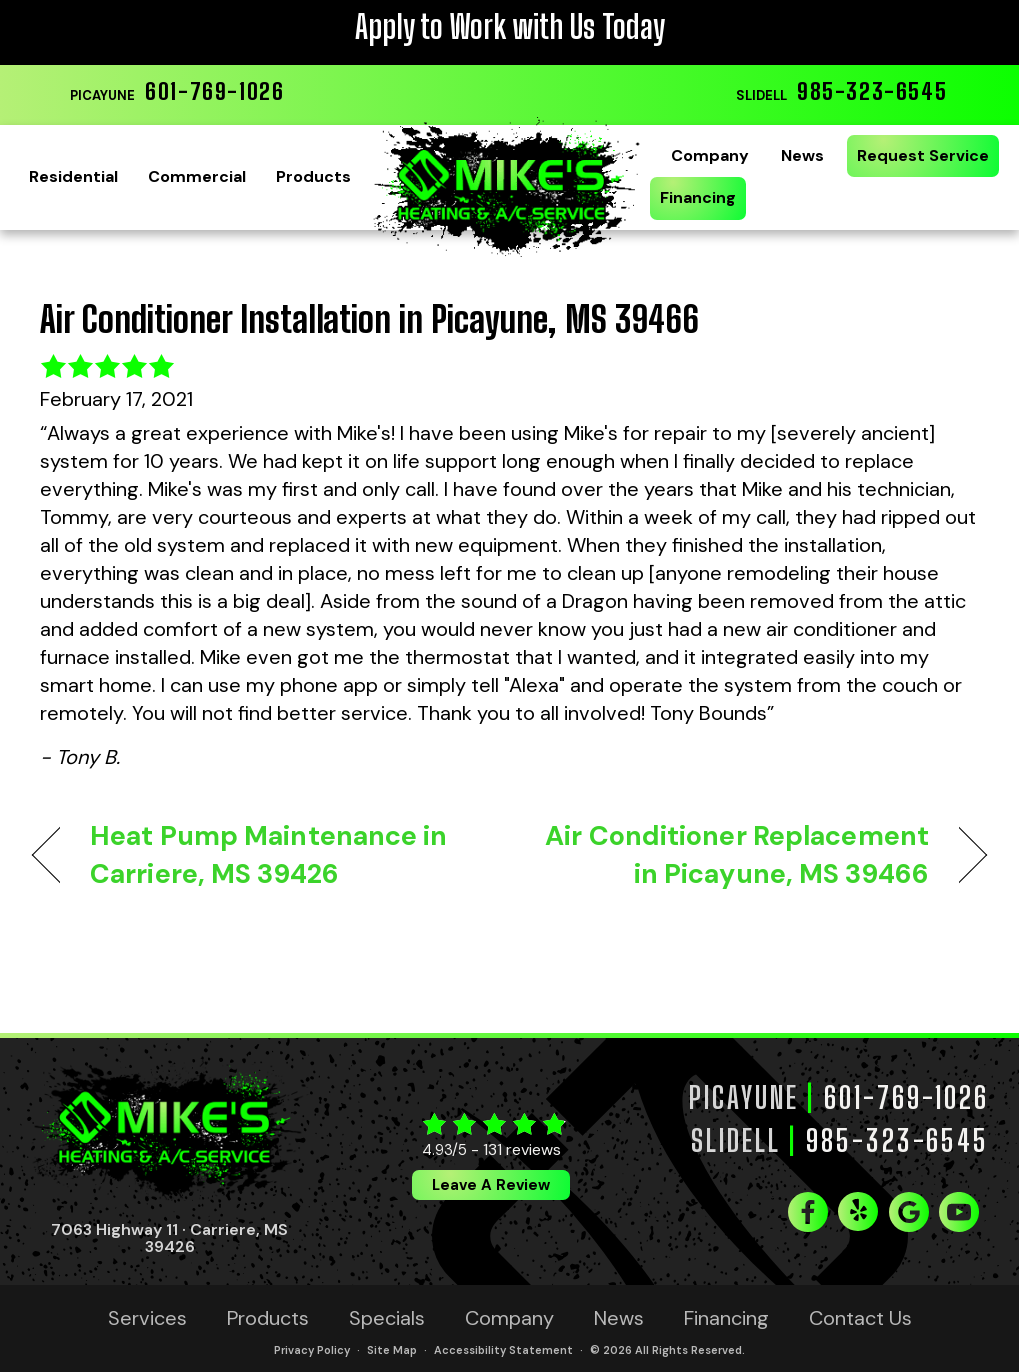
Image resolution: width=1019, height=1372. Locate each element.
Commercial (197, 176)
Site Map (392, 1350)
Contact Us (860, 1318)
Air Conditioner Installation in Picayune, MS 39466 (369, 319)
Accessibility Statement (503, 1350)
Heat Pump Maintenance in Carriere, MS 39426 (269, 854)
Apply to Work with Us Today (510, 27)
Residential (73, 176)
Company (710, 155)
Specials (387, 1318)
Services (147, 1318)
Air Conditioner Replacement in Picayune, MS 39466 (733, 854)
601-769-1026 (214, 91)
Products (313, 176)
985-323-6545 (872, 91)
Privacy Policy (312, 1350)
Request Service (923, 155)
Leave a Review (491, 1185)
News (802, 155)
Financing (698, 197)
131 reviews (522, 1149)
